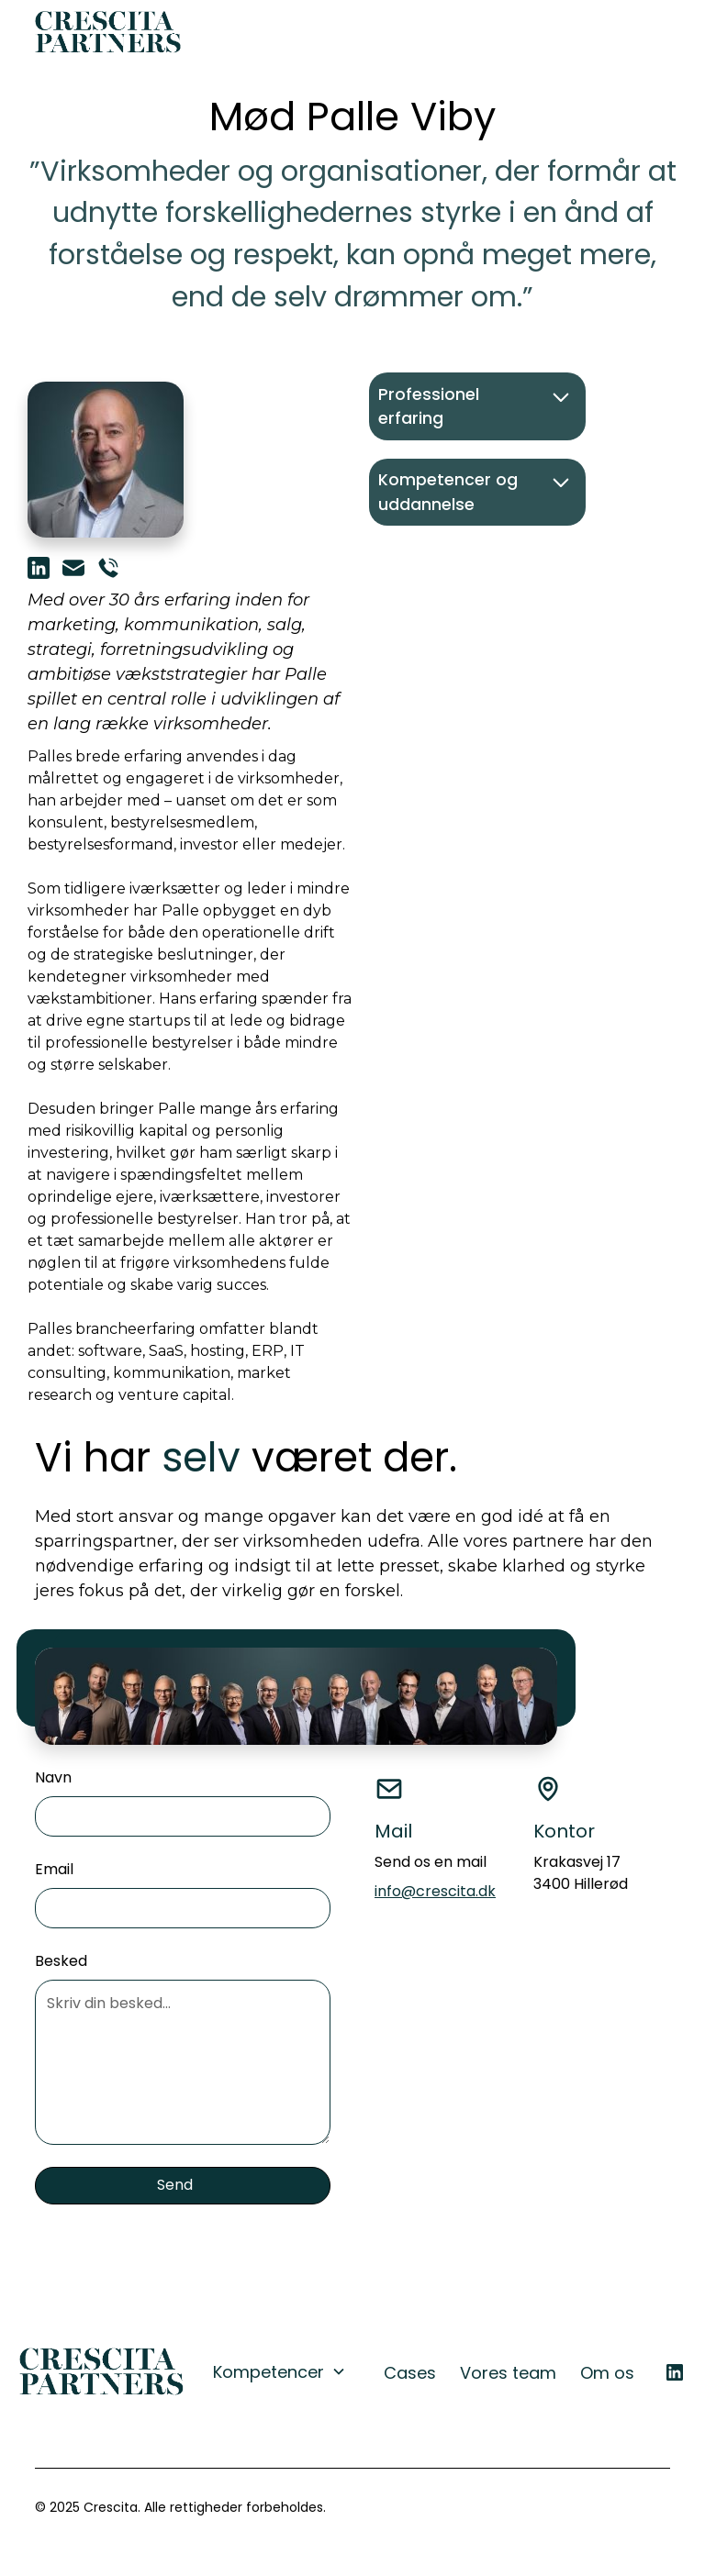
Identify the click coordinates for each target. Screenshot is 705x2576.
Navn (53, 1777)
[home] (108, 33)
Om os (607, 2372)
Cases (410, 2372)
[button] (651, 33)
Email (54, 1869)
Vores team (508, 2372)
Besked (61, 1960)
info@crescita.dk (435, 1891)
